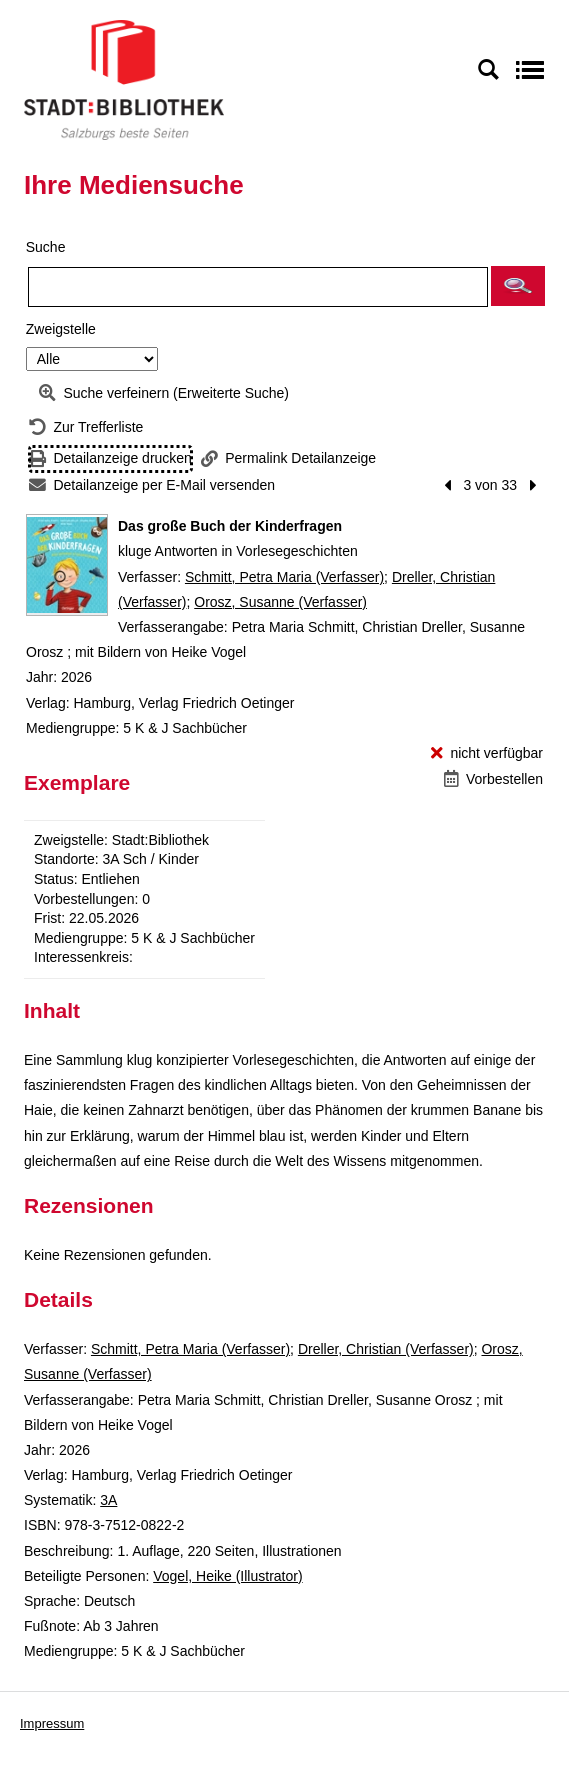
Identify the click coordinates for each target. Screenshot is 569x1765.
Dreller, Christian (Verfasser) (386, 1349)
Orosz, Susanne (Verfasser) (280, 602)
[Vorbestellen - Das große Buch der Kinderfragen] (493, 779)
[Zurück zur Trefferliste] (86, 427)
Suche (46, 247)
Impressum (52, 1723)
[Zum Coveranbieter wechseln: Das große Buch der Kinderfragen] (67, 565)
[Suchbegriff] (258, 287)
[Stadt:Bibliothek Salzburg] (124, 79)
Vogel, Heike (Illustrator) (227, 1576)
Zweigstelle (61, 329)
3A (108, 1500)
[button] (518, 286)
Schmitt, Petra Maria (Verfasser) (284, 577)
